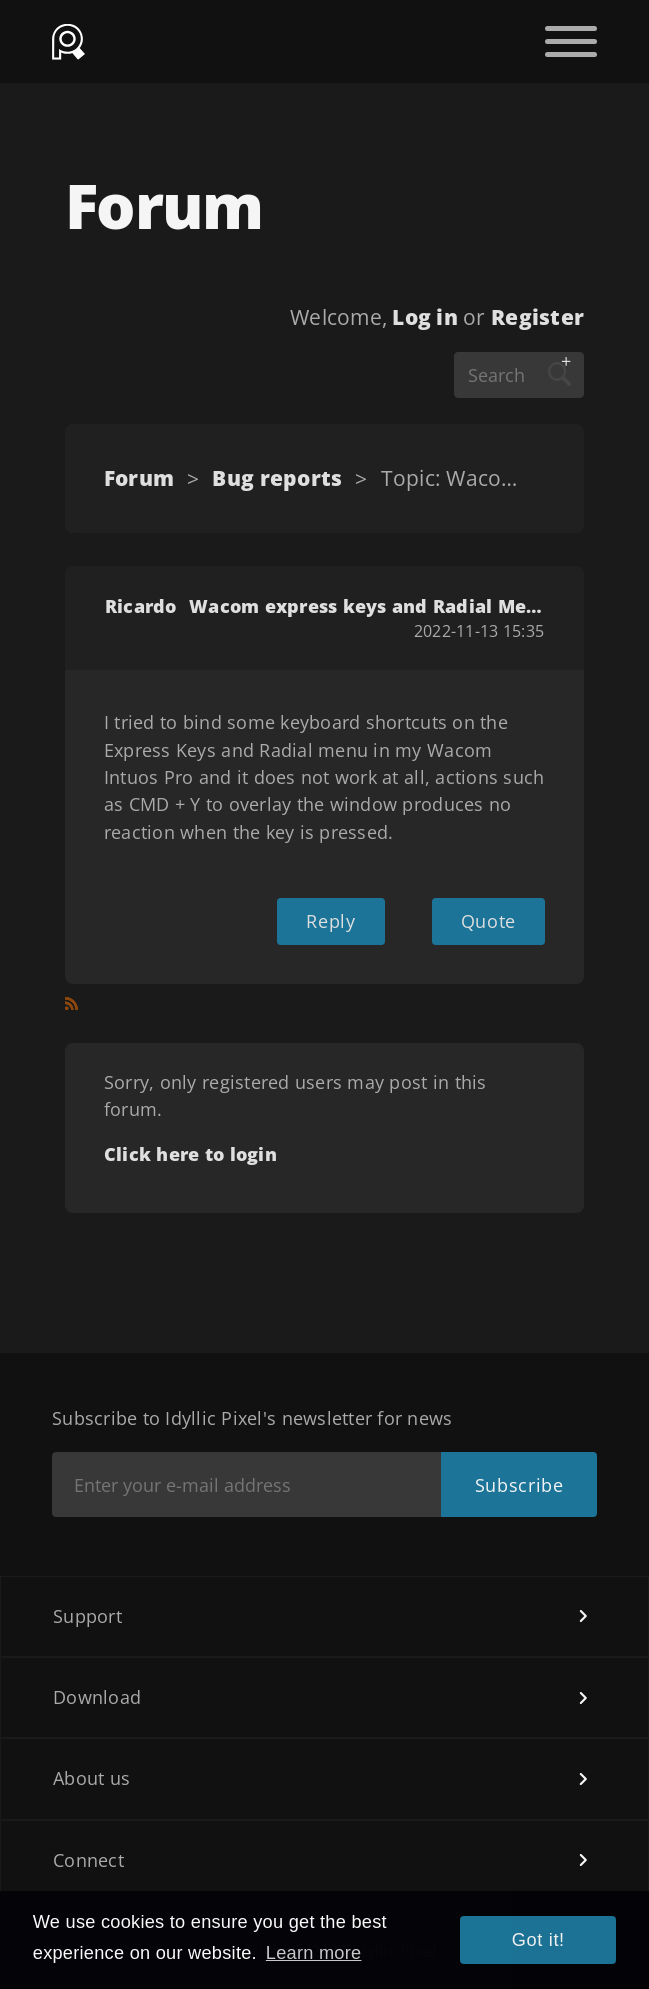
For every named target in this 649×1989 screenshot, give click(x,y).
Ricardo (141, 606)
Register (537, 317)
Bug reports (277, 478)
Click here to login (190, 1154)
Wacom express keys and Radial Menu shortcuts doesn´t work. (366, 606)
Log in (425, 317)
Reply (330, 921)
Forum (139, 478)
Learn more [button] (314, 1953)
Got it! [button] (538, 1940)
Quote (488, 921)
